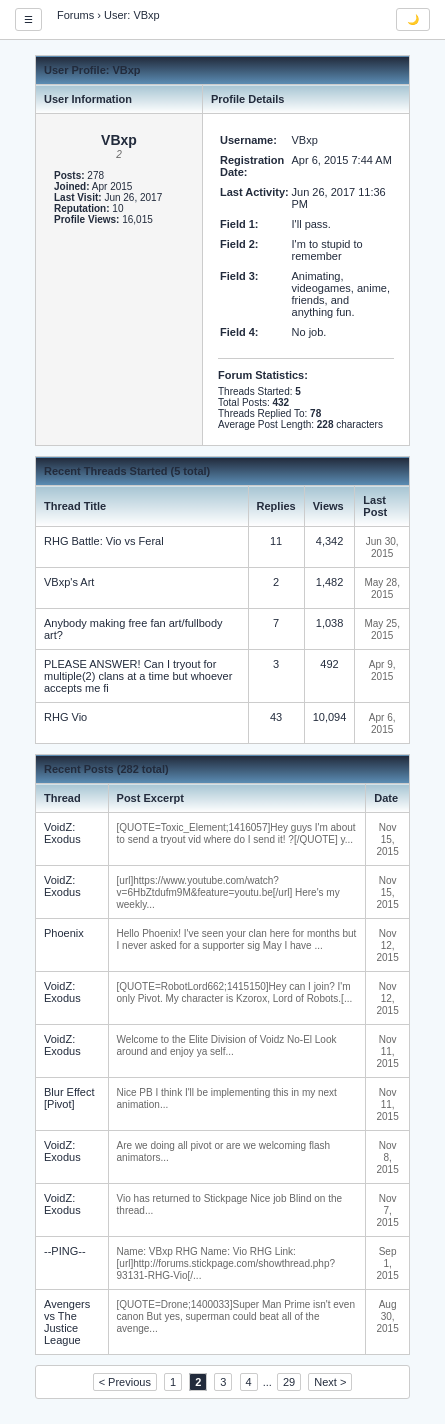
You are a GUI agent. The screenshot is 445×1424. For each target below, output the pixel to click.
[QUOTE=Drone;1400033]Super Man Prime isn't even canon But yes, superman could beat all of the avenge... (236, 1316)
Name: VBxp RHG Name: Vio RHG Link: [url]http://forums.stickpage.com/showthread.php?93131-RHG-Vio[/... (226, 1263)
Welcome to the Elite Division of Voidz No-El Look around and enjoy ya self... (227, 1045)
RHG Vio (65, 717)
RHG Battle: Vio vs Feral (104, 541)
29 (289, 1382)
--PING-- (65, 1251)
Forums (75, 15)
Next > (330, 1382)
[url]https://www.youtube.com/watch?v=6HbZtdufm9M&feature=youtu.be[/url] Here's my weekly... (228, 892)
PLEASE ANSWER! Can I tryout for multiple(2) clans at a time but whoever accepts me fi (138, 676)
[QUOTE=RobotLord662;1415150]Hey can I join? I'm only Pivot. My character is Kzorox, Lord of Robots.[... (235, 992)
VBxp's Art (69, 582)
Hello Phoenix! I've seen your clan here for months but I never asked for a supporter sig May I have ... (237, 939)
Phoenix (64, 933)
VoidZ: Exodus (62, 833)
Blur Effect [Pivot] (69, 1098)
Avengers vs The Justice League (67, 1322)
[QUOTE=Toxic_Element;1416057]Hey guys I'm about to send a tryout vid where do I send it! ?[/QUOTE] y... (236, 833)
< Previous (125, 1382)
